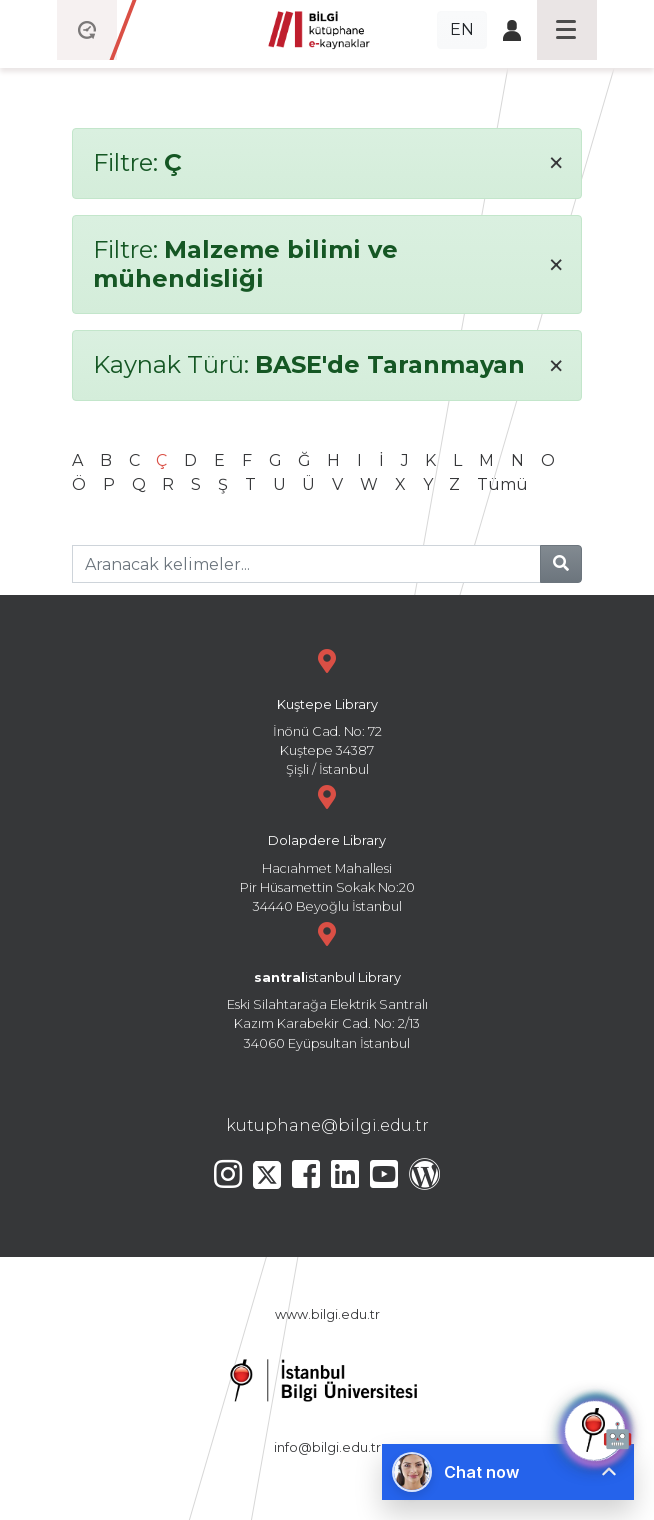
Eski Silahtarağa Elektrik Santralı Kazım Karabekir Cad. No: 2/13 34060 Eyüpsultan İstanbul (327, 983)
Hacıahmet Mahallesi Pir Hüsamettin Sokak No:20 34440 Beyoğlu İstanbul (327, 846)
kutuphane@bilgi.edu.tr (327, 1125)
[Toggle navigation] (567, 30)
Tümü (502, 484)
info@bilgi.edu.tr (327, 1447)
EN (462, 29)
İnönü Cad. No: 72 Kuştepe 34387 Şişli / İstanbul (327, 710)
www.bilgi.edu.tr (327, 1314)
